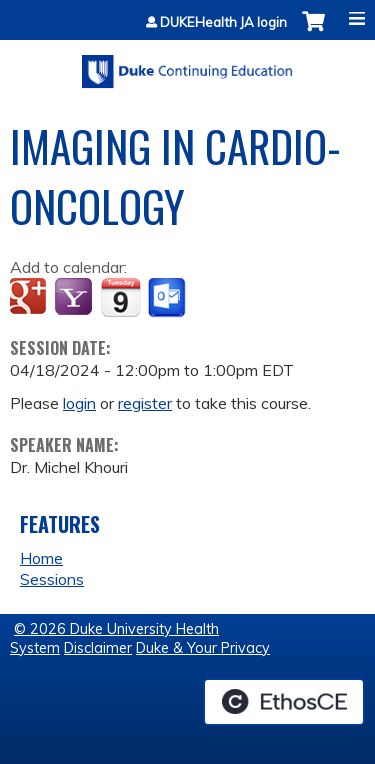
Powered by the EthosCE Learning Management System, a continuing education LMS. (284, 702)
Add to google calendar (30, 298)
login (79, 403)
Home (41, 558)
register (145, 403)
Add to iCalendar (120, 297)
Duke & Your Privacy (203, 648)
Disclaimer (98, 648)
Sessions (52, 579)
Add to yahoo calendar (75, 298)
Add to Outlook (168, 298)
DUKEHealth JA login (223, 22)
